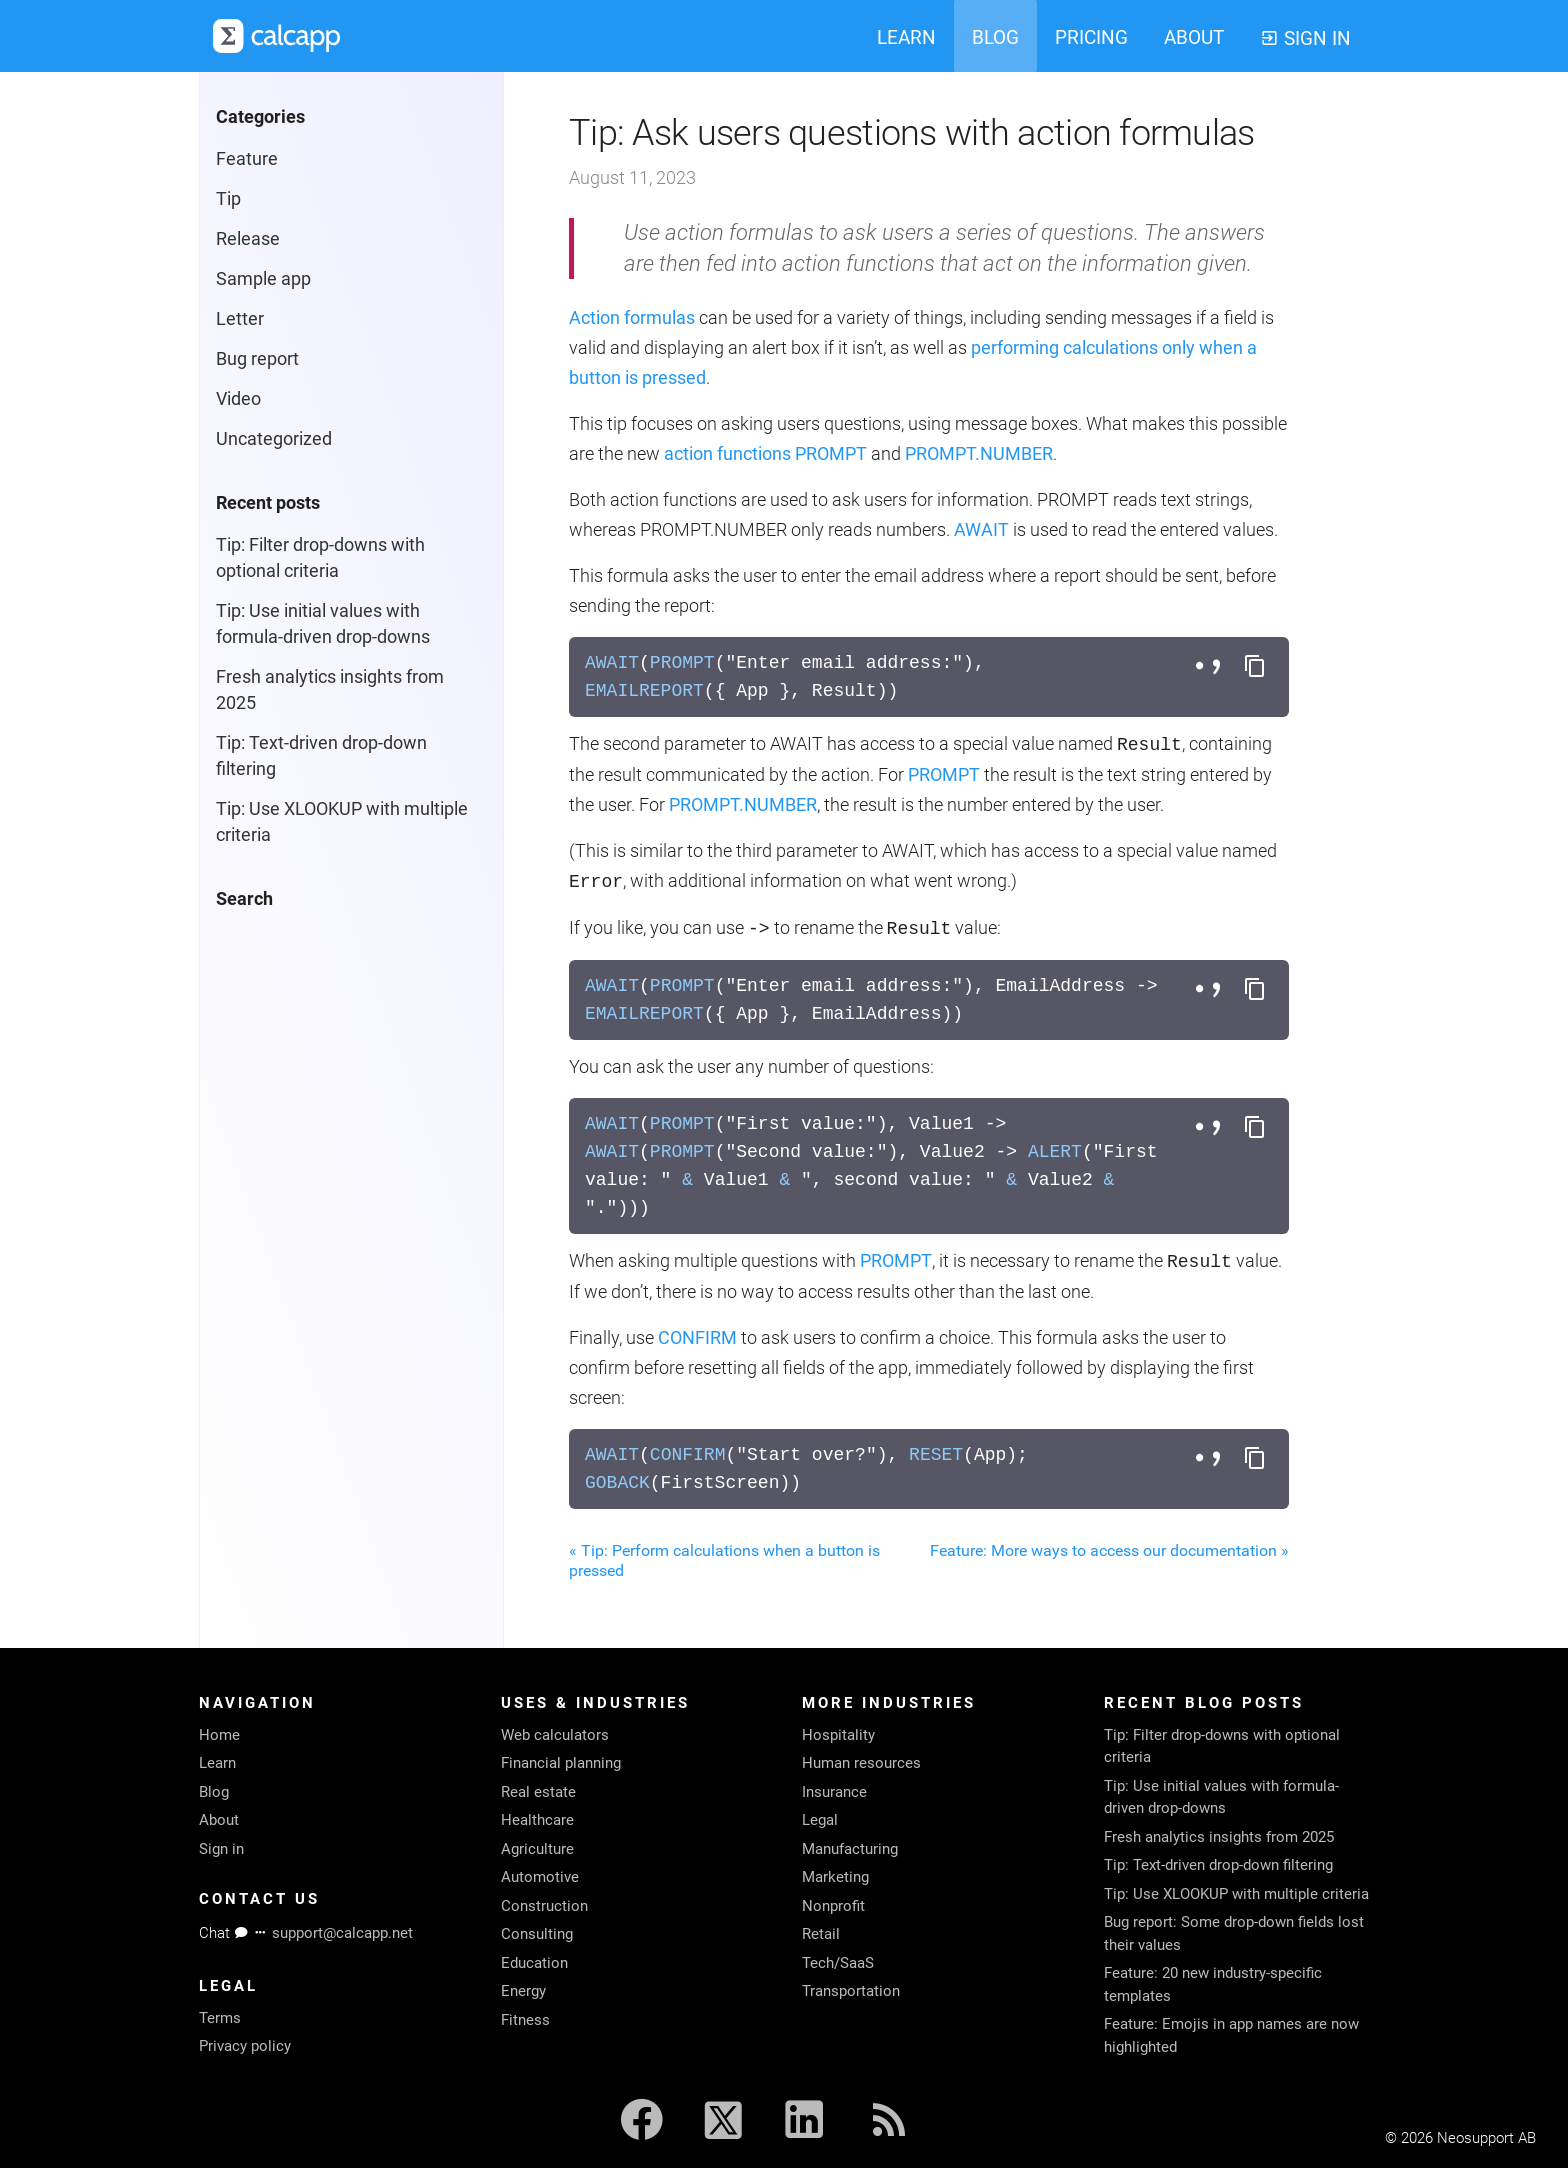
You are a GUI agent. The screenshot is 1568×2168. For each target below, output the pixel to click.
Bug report (257, 358)
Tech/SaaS (838, 1963)
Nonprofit (833, 1906)
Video (238, 398)
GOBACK (617, 1483)
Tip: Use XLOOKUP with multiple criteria (1236, 1894)
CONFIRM (697, 1337)
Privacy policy (245, 2046)
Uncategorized (274, 438)
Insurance (834, 1792)
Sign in (221, 1849)
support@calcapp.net (342, 1933)
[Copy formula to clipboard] (1255, 667)
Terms (220, 2018)
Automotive (540, 1877)
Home (219, 1735)
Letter (240, 318)
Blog (214, 1792)
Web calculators (555, 1735)
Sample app (263, 278)
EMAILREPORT (644, 691)
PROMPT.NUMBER (979, 453)
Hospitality (838, 1735)
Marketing (835, 1877)
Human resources (861, 1763)
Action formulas (632, 317)
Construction (544, 1906)
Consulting (537, 1934)
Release (248, 238)
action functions (727, 453)
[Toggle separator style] (1211, 667)
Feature (247, 158)
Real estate (538, 1792)
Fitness (525, 2020)
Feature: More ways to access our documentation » (1109, 1550)
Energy (523, 1991)
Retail (821, 1934)
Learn (217, 1763)
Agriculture (537, 1849)
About (219, 1820)
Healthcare (537, 1820)
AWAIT (981, 529)
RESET (936, 1455)
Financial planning (561, 1763)
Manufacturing (850, 1849)
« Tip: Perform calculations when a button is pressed (724, 1560)
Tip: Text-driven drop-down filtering (1218, 1865)
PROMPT (831, 453)
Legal (820, 1820)
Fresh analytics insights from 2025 (1219, 1837)
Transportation (851, 1991)
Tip (228, 198)
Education (534, 1963)
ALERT (1055, 1152)
